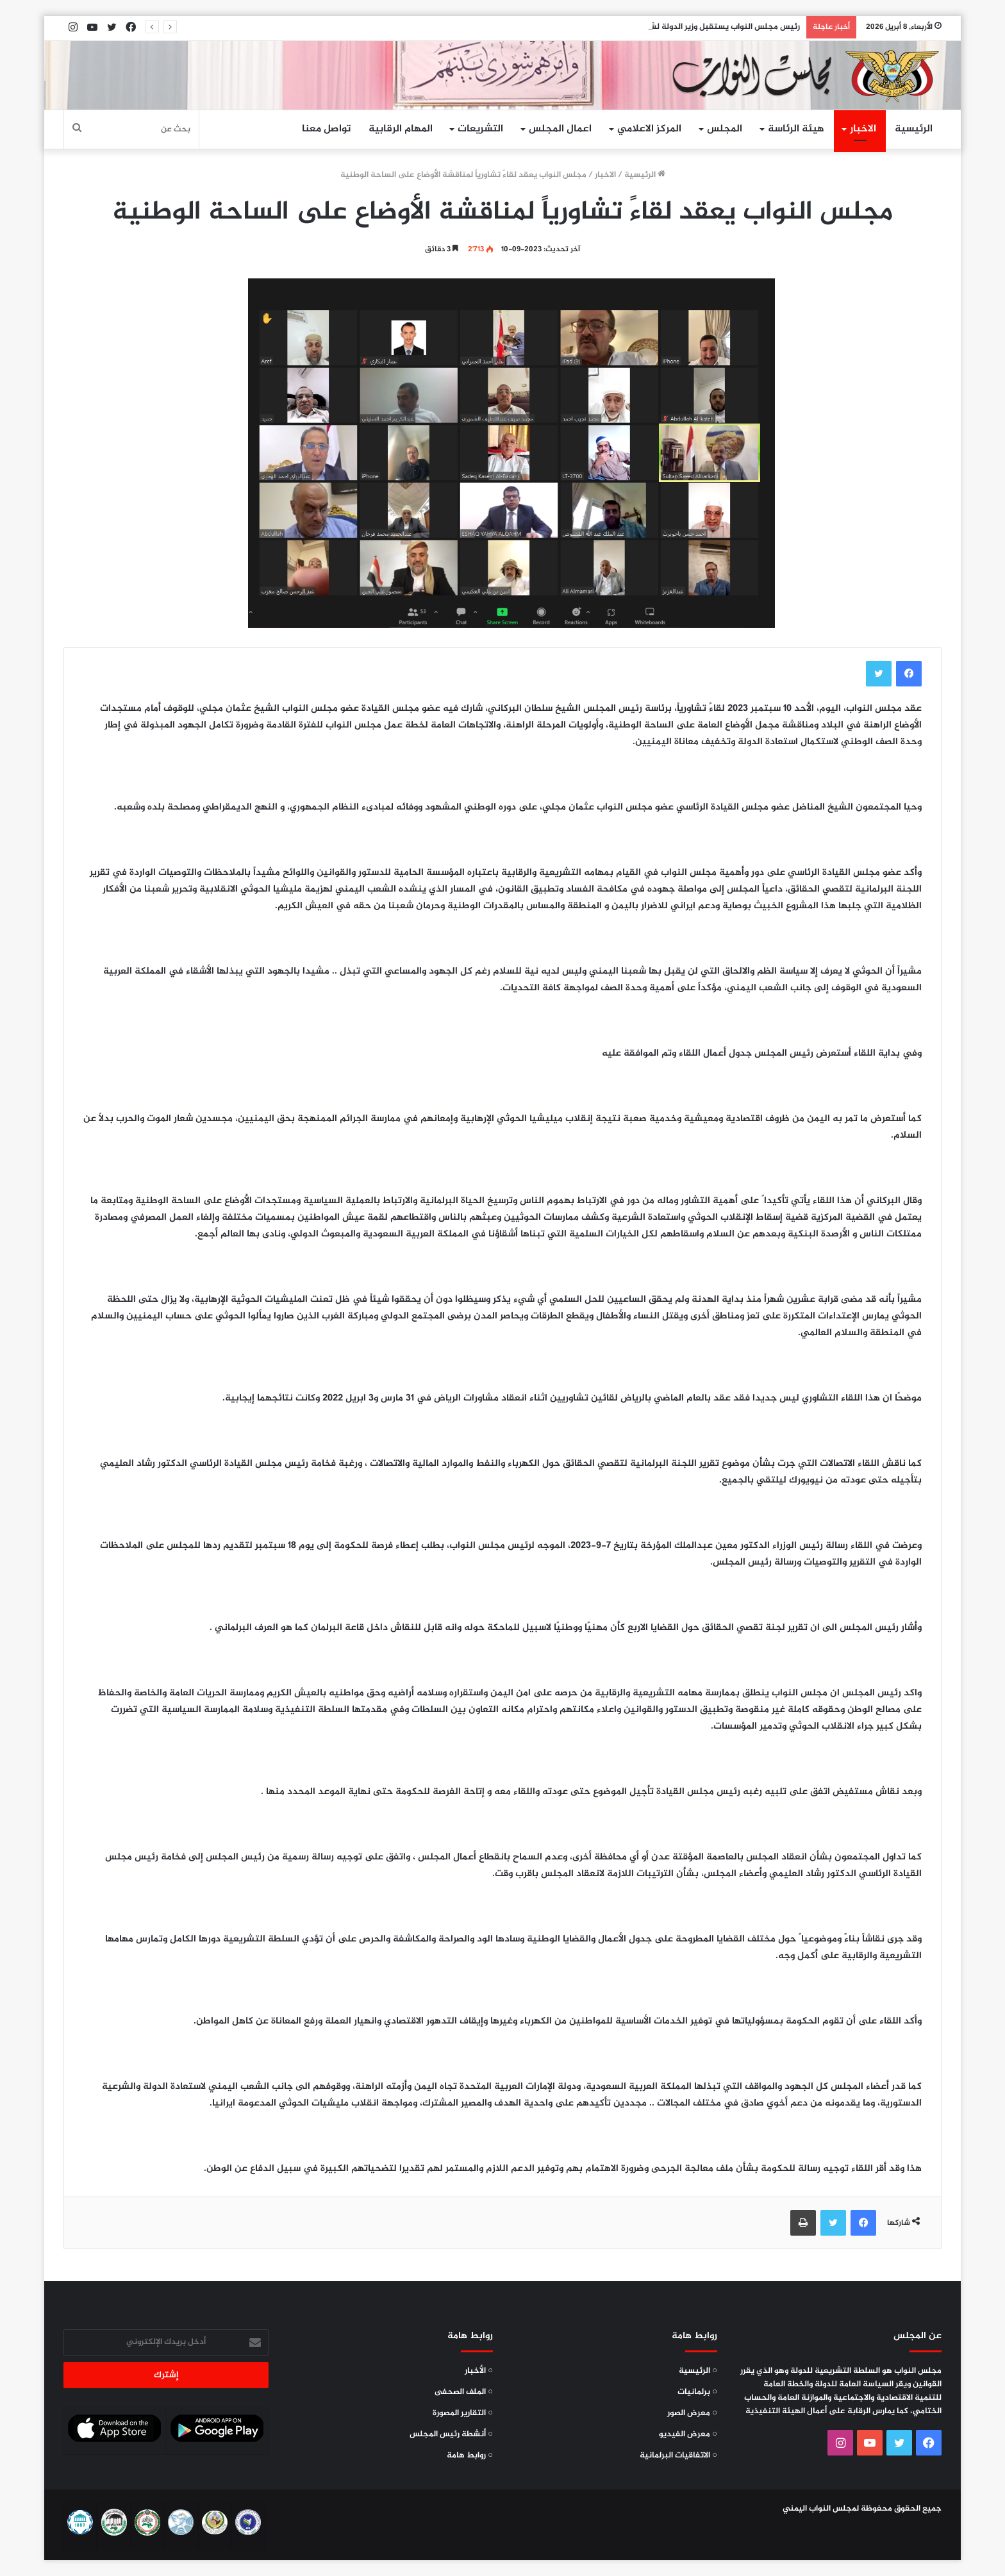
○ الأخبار (479, 2371)
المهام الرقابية (401, 129)
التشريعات (480, 129)
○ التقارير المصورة (463, 2413)
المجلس (724, 129)
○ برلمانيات (697, 2392)
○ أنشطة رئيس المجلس (451, 2434)
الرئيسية (914, 129)
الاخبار (863, 129)
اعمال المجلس (560, 129)
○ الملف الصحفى (464, 2392)
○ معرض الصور (692, 2413)
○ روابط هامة (470, 2455)
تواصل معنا (326, 129)
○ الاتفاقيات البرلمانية (678, 2455)
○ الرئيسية (698, 2371)
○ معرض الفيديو (688, 2434)
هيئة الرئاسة (796, 129)
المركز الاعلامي (649, 129)
